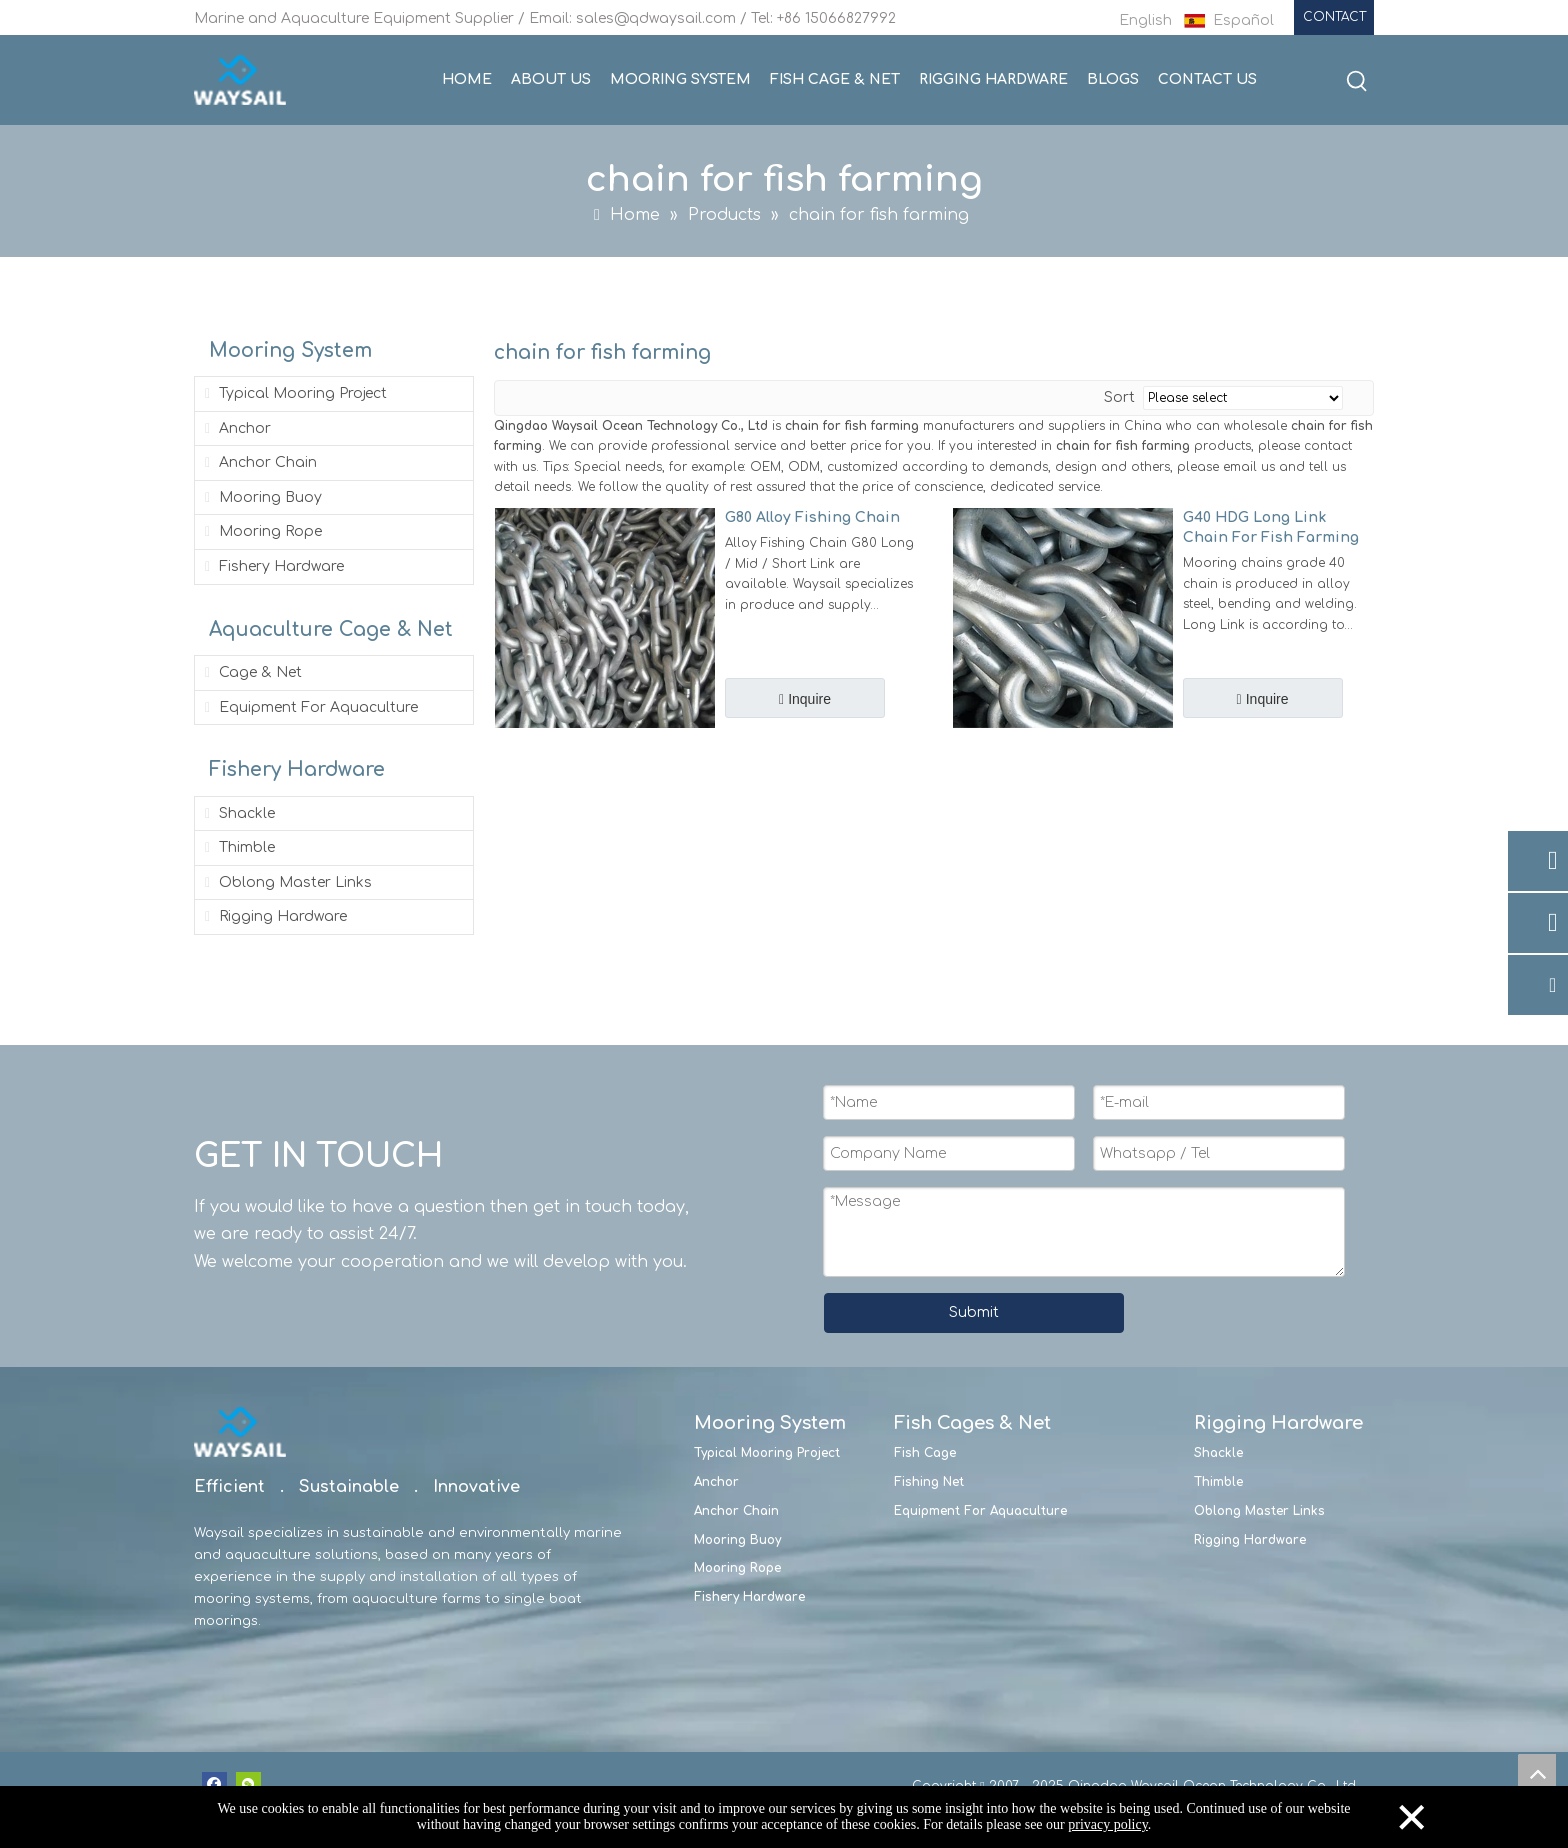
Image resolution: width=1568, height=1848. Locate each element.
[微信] (248, 1784)
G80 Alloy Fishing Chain (812, 517)
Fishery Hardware (272, 566)
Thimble (238, 847)
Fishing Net (929, 1482)
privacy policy (1108, 1824)
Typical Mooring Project (294, 393)
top (1537, 1773)
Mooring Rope (261, 531)
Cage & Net (251, 672)
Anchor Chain (259, 462)
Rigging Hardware (274, 916)
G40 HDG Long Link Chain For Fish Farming (1271, 527)
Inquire (807, 699)
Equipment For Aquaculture (309, 707)
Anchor (236, 428)
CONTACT (1334, 17)
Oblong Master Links (286, 882)
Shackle (238, 813)
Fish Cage (925, 1453)
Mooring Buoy (261, 497)
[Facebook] (214, 1784)
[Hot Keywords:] (1357, 82)
